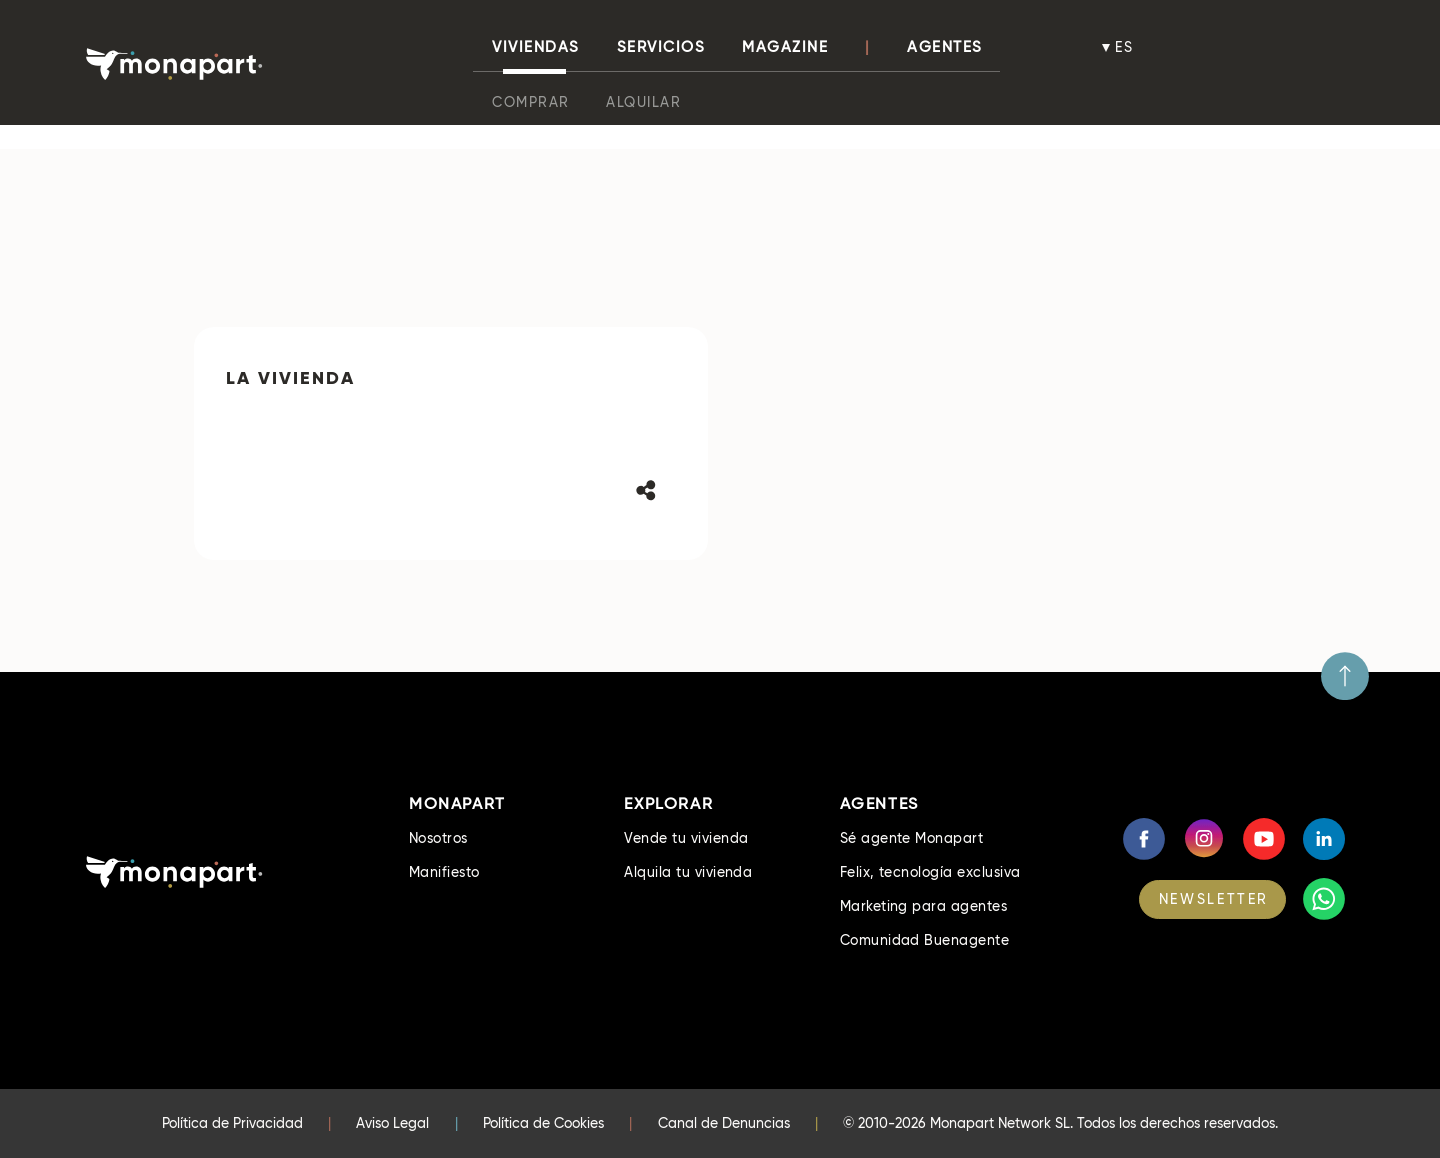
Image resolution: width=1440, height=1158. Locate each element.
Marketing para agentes (924, 906)
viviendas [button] (536, 47)
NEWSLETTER (1214, 899)
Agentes (945, 47)
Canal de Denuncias (724, 1123)
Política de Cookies (543, 1123)
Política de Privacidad (232, 1123)
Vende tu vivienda (686, 838)
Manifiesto (444, 872)
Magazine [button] (785, 47)
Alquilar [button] (643, 102)
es (1125, 47)
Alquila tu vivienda (688, 872)
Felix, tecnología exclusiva (930, 872)
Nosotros (438, 838)
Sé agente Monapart (912, 838)
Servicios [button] (661, 47)
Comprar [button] (531, 102)
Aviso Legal (392, 1123)
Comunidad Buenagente (925, 940)
